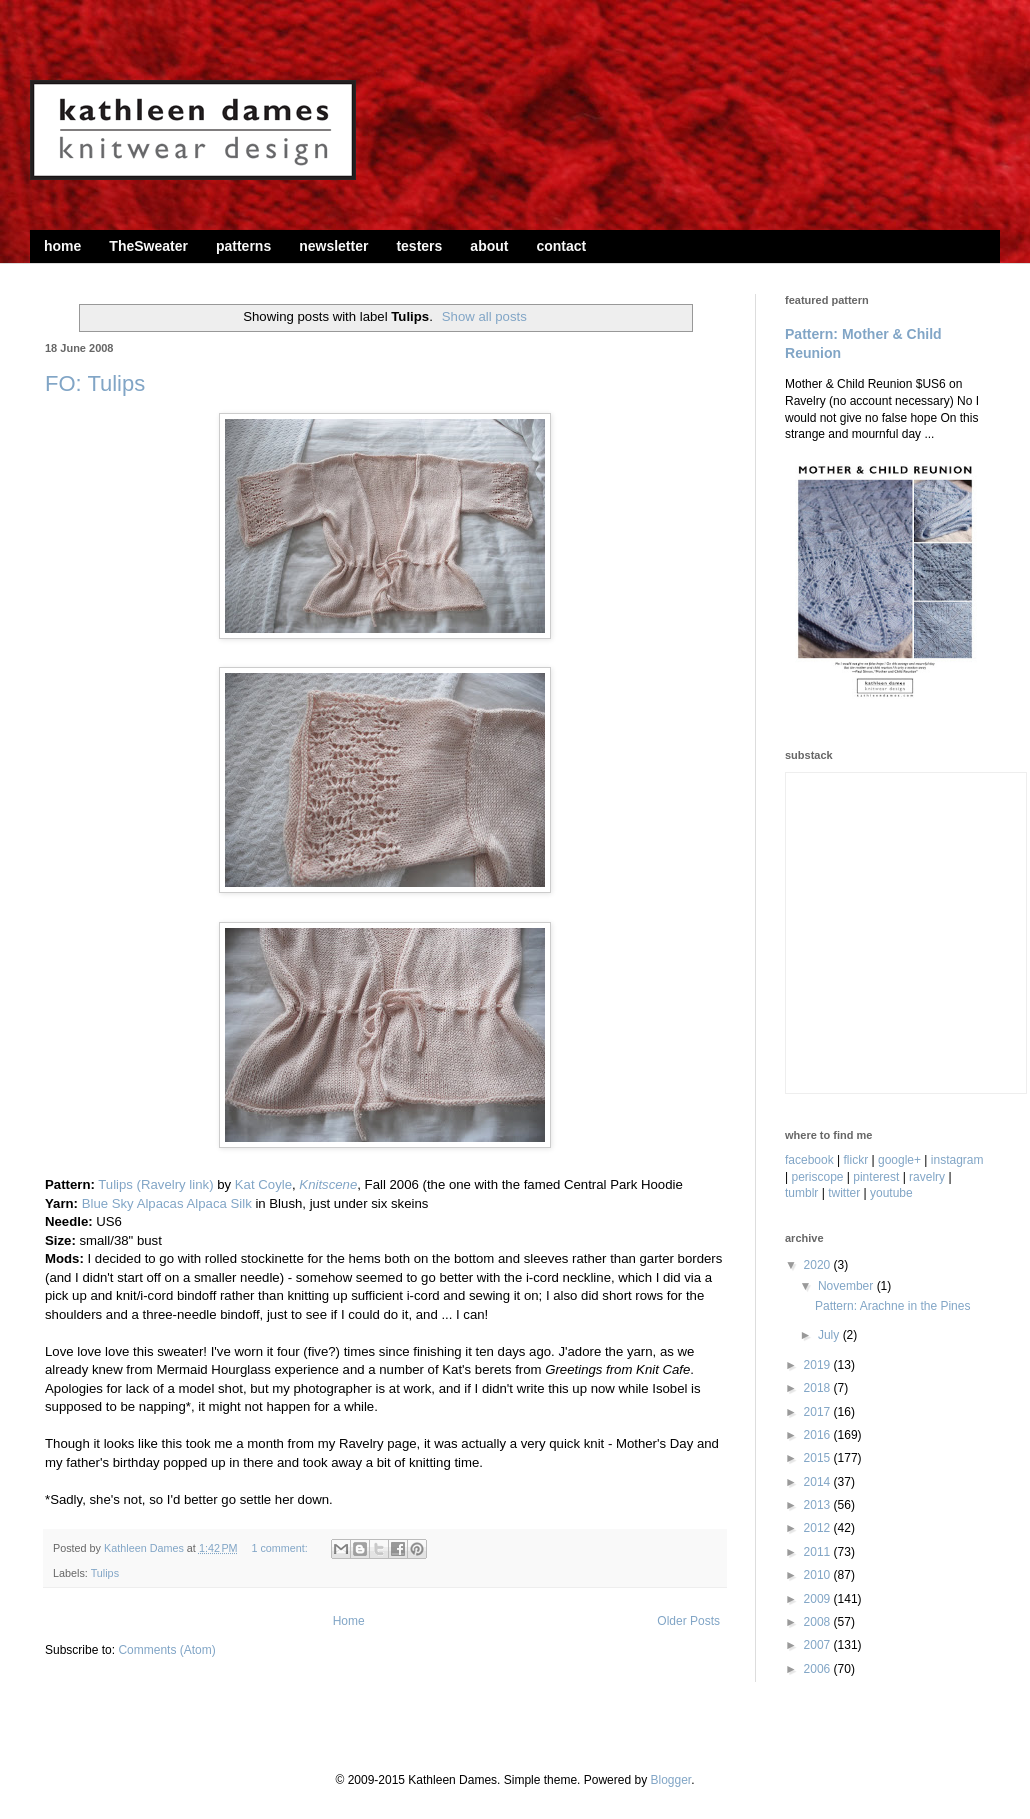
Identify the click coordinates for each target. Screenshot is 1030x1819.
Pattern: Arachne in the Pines (892, 1306)
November (847, 1286)
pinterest (876, 1177)
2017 (819, 1412)
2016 (819, 1435)
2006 (819, 1669)
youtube (891, 1193)
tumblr (801, 1193)
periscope (817, 1177)
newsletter (333, 246)
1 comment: (280, 1548)
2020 (819, 1265)
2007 (819, 1645)
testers (419, 246)
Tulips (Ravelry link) (155, 1184)
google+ (899, 1160)
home (62, 246)
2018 (819, 1388)
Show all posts (484, 316)
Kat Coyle (263, 1184)
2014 (819, 1482)
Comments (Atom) (166, 1650)
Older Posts (688, 1621)
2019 (819, 1365)
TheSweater (148, 246)
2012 (819, 1528)
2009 (819, 1599)
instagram (957, 1160)
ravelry (927, 1177)
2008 (819, 1622)
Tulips (105, 1573)
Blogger (670, 1780)
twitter (844, 1193)
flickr (856, 1160)
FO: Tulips (95, 383)
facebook (809, 1160)
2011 (819, 1552)
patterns (243, 246)
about (489, 246)
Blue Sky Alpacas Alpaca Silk (167, 1203)
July (830, 1335)
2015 (819, 1458)
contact (561, 246)
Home (349, 1621)
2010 (819, 1575)
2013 (819, 1505)
